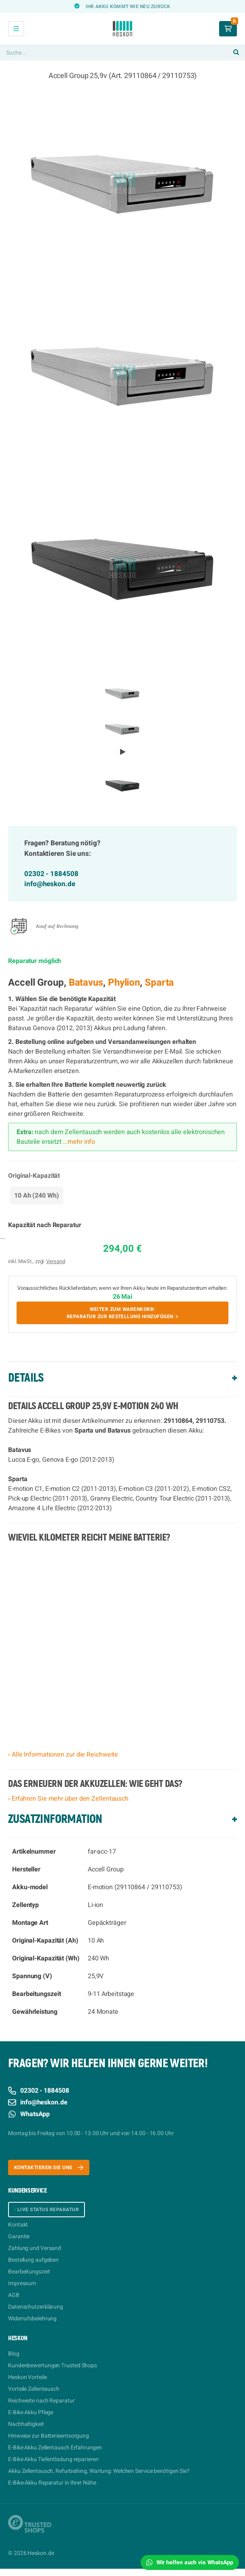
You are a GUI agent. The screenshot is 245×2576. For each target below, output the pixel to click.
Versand (55, 1261)
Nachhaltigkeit (26, 2424)
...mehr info (78, 1142)
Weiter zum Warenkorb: (122, 1313)
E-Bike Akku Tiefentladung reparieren (53, 2459)
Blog (13, 2354)
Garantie (19, 2236)
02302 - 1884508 (51, 874)
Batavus (86, 983)
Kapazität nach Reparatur (44, 1225)
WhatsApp (29, 2114)
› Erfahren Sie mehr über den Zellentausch (68, 1798)
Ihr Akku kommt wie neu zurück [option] (128, 6)
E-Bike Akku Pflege (30, 2412)
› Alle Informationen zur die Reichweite (63, 1754)
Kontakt (18, 2224)
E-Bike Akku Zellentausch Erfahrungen (55, 2447)
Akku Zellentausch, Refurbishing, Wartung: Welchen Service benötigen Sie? (99, 2471)
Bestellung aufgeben (33, 2260)
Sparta (159, 983)
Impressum (22, 2283)
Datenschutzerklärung (35, 2307)
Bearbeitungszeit (29, 2271)
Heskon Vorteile (27, 2377)
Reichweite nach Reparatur (41, 2400)
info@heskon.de (49, 884)
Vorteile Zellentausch (33, 2389)
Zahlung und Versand (34, 2248)
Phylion (124, 983)
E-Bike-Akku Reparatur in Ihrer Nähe (52, 2483)
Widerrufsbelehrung (32, 2318)
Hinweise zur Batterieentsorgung (48, 2436)
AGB (13, 2295)
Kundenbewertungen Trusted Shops (52, 2365)
